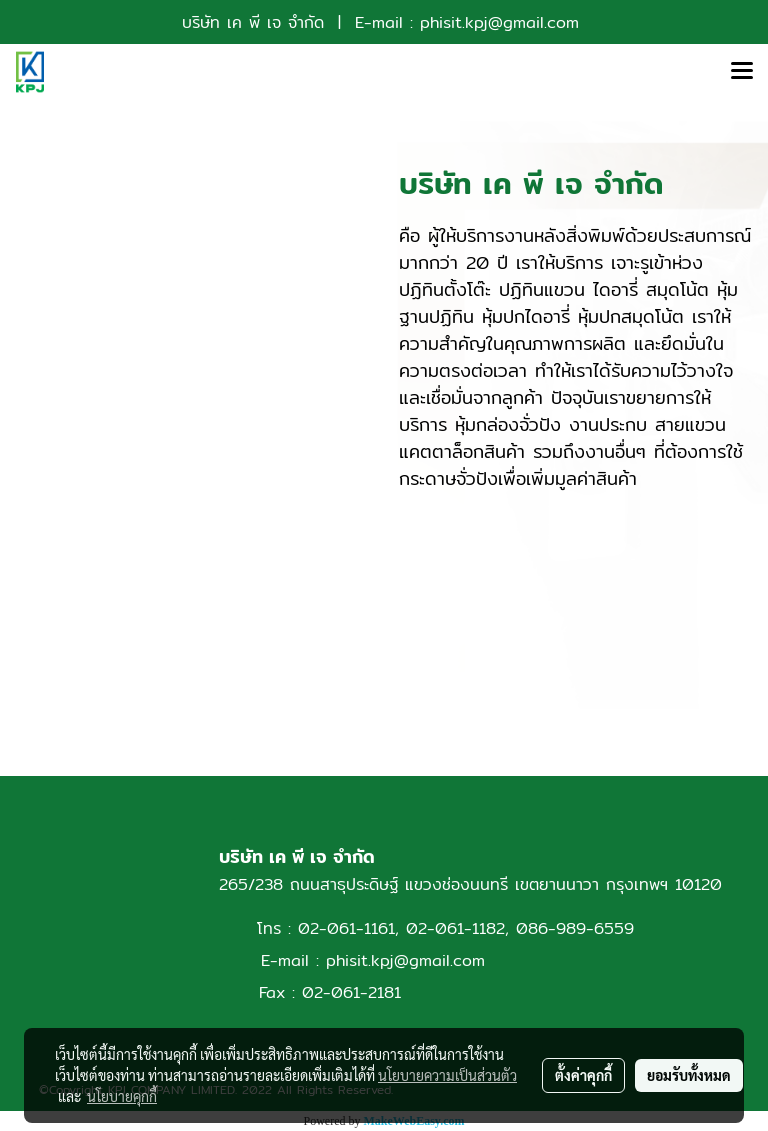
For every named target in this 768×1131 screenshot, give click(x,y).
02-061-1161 (346, 928)
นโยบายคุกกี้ (122, 1096)
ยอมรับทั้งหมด (689, 1075)
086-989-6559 (575, 928)
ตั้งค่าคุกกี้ (583, 1075)
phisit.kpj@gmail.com (499, 22)
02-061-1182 (455, 928)
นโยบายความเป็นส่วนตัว (447, 1075)
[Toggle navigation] (742, 72)
